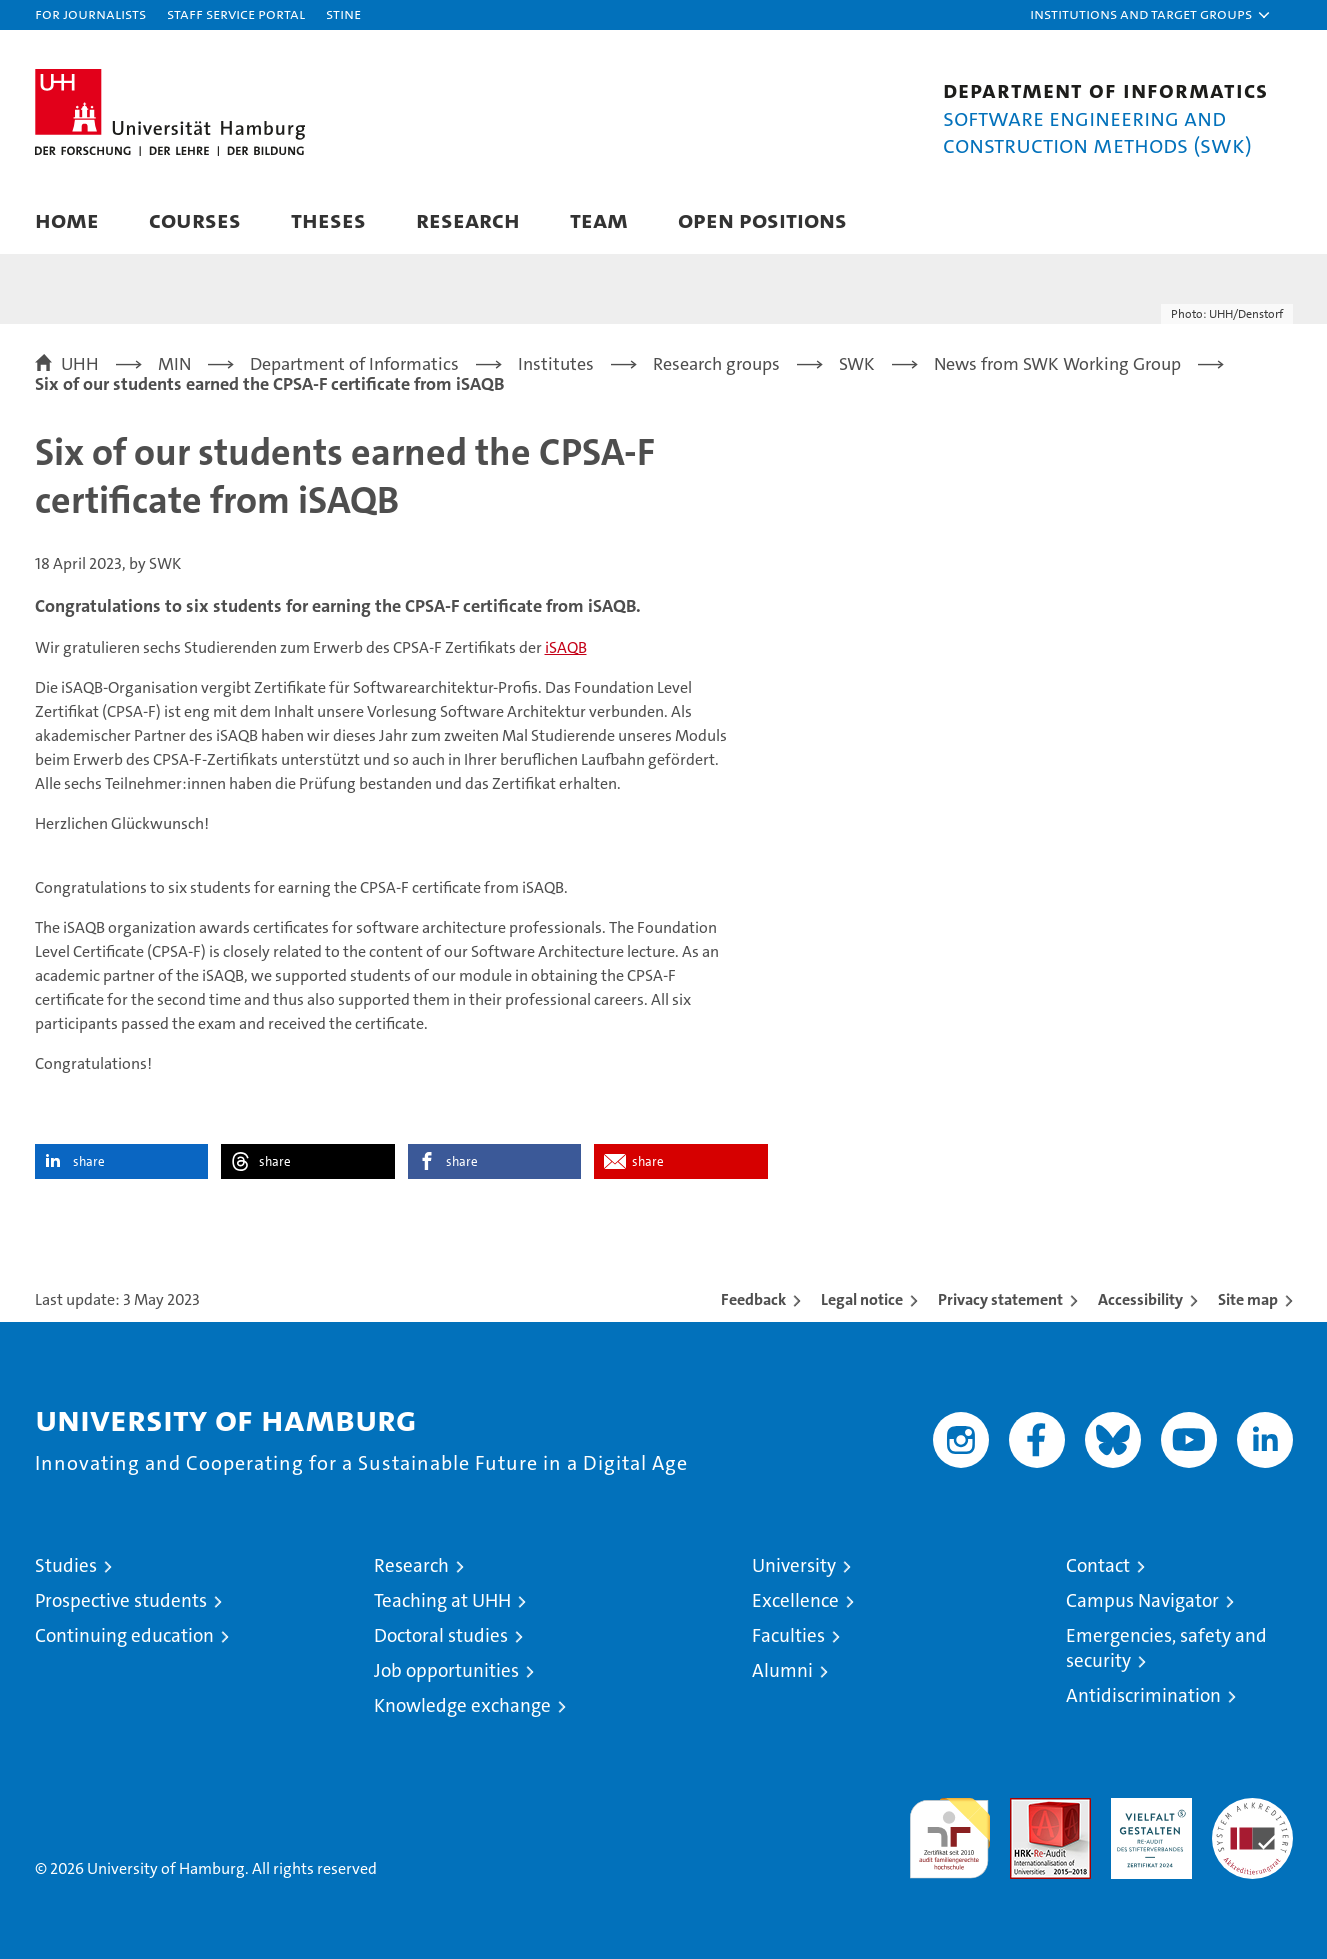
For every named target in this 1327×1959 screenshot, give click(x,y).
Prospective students (121, 1600)
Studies (66, 1565)
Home (67, 219)
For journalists (90, 13)
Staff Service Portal (236, 13)
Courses (195, 219)
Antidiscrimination (1143, 1695)
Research (468, 219)
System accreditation (1252, 1819)
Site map (1248, 1299)
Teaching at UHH (442, 1600)
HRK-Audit (1146, 1808)
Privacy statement (1000, 1299)
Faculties (788, 1635)
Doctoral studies (441, 1635)
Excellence (795, 1600)
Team (599, 219)
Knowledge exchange (462, 1705)
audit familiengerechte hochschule (949, 1829)
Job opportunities (446, 1670)
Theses (328, 219)
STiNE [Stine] (343, 13)
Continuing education (124, 1635)
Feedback (753, 1299)
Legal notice (862, 1299)
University (794, 1565)
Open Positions (762, 219)
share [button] (89, 1161)
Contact (1098, 1565)
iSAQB (566, 647)
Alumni (782, 1670)
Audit (1029, 1808)
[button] (1151, 15)
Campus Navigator (1142, 1600)
